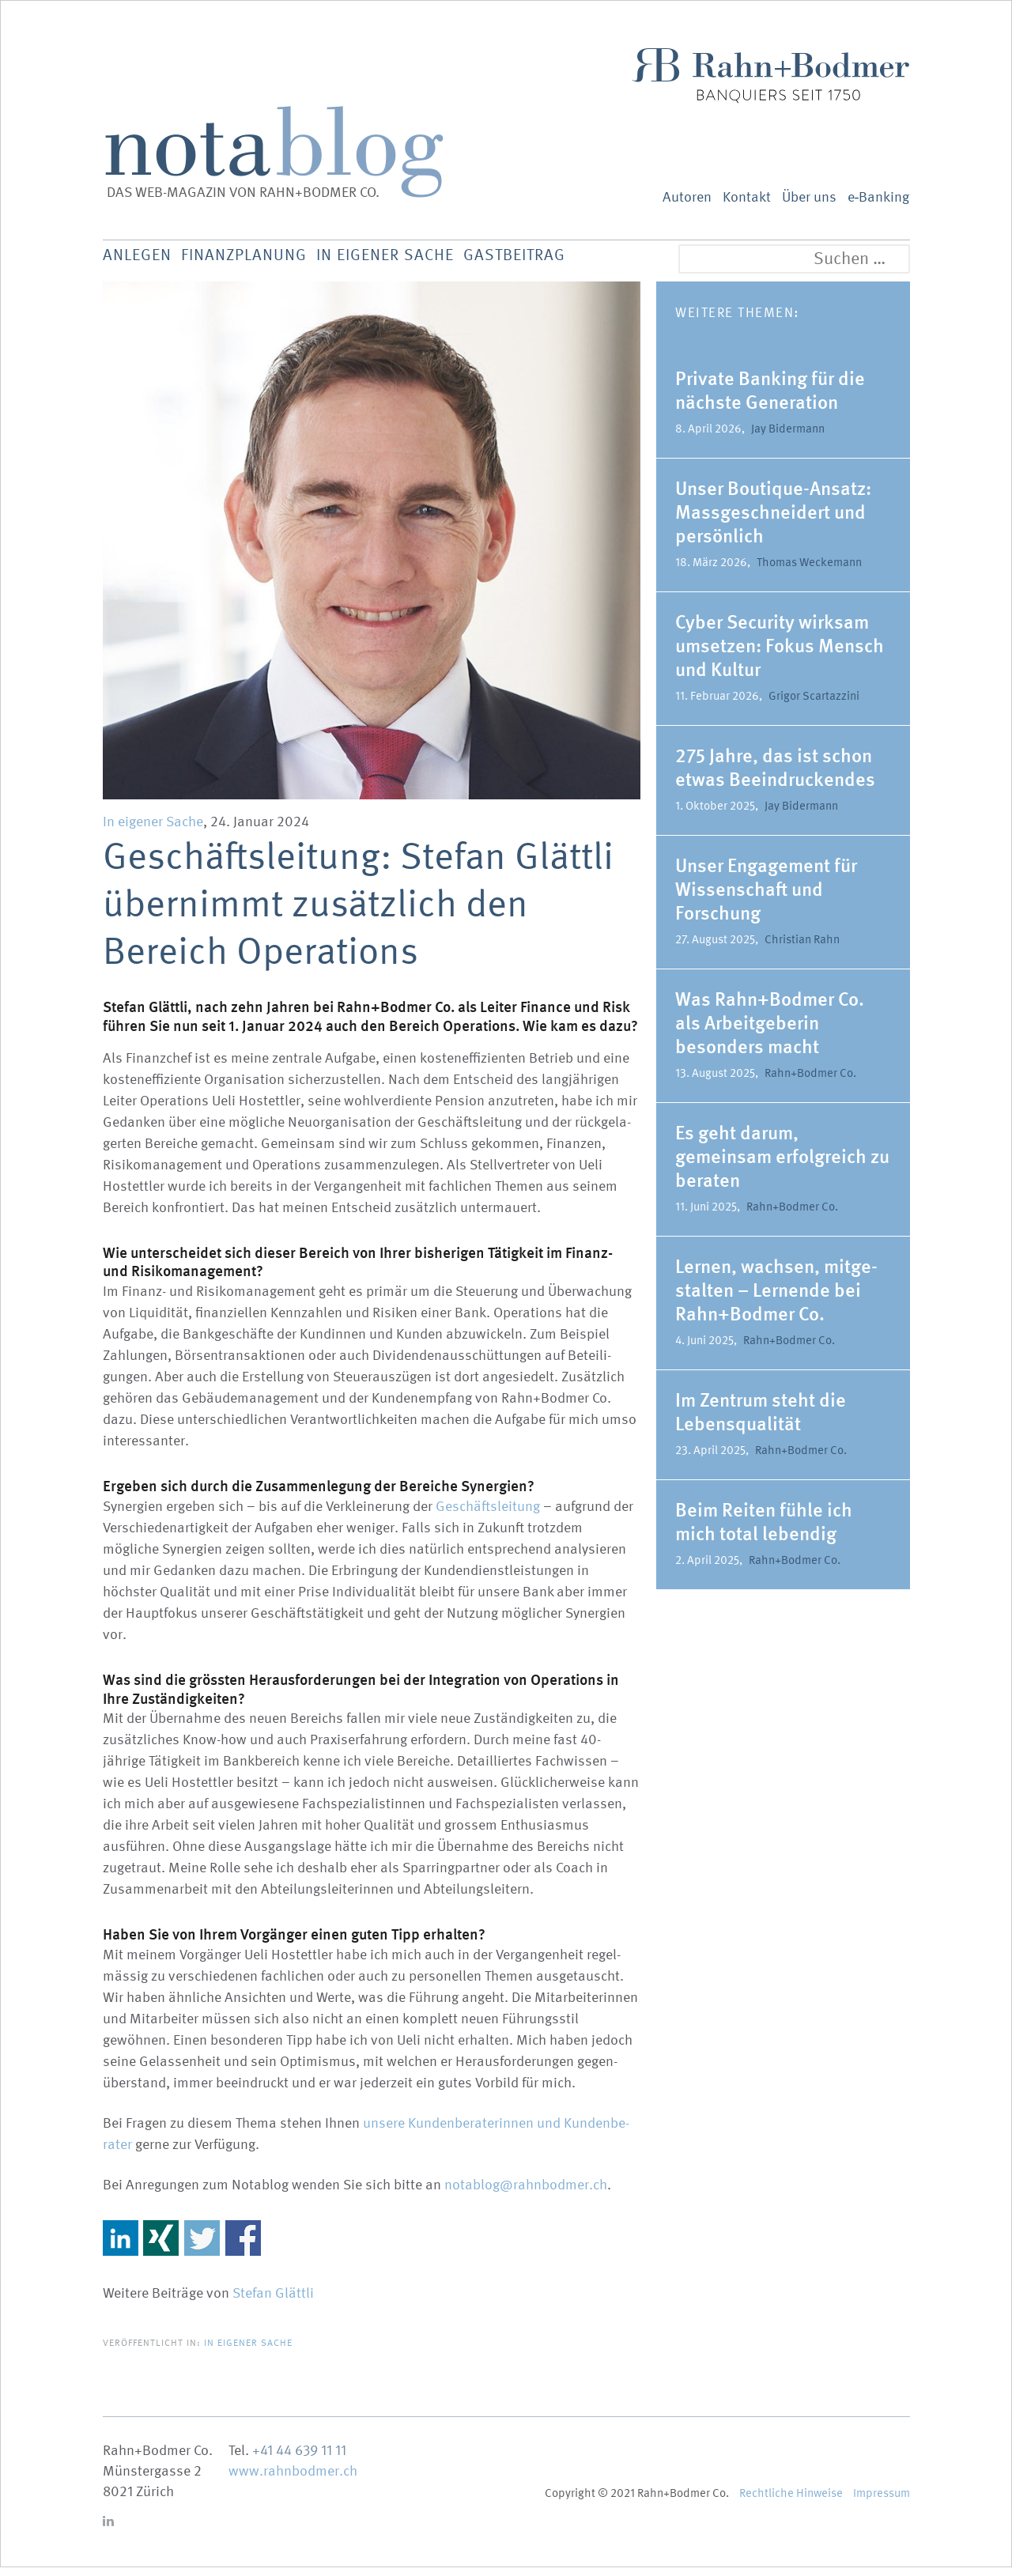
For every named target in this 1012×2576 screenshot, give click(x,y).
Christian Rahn (802, 948)
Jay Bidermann (788, 437)
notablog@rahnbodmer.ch (525, 2194)
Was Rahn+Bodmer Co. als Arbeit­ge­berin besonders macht (769, 1031)
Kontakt (747, 197)
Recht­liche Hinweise (791, 2502)
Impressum (881, 2502)
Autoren (687, 197)
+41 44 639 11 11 (299, 2459)
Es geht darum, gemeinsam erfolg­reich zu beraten (782, 1165)
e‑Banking (879, 197)
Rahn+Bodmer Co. (810, 1082)
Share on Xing (161, 2246)
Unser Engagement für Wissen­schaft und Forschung (766, 898)
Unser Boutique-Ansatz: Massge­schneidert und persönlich (773, 521)
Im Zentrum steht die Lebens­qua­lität (760, 1420)
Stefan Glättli (273, 2302)
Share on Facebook (243, 2246)
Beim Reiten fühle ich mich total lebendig (763, 1530)
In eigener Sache (425, 261)
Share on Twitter (202, 2246)
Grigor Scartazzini (813, 704)
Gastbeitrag (574, 261)
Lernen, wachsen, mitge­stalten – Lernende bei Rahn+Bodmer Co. (776, 1299)
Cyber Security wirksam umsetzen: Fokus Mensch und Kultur (779, 654)
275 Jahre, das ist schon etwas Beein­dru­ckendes (775, 776)
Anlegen (140, 261)
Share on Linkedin (120, 2246)
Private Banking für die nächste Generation (770, 399)
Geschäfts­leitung (488, 1515)
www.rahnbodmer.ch (292, 2480)
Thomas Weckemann (809, 571)
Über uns (809, 197)
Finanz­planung (264, 261)
